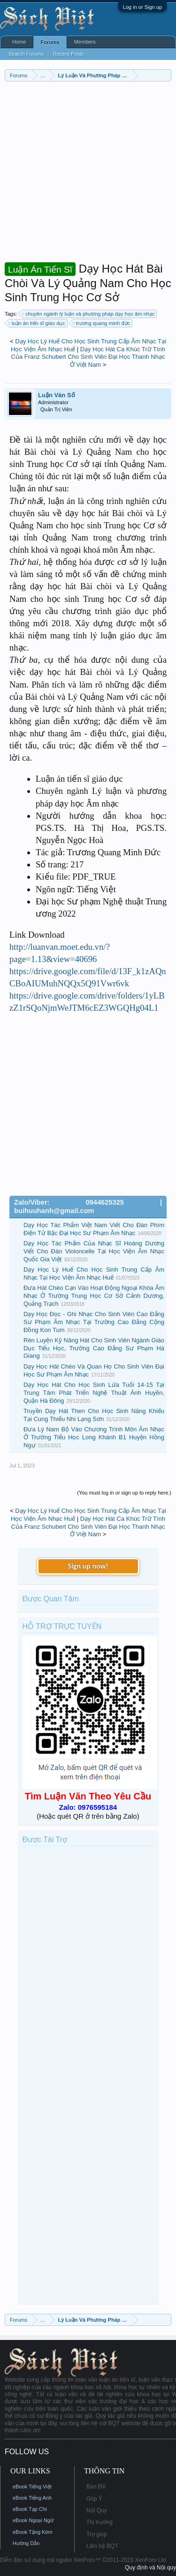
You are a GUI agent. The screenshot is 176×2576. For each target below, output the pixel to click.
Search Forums (26, 54)
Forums (49, 42)
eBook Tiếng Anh (32, 2498)
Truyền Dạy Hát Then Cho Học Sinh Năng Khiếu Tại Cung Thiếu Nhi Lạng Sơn (93, 1414)
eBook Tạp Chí (30, 2509)
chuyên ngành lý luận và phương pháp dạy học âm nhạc (88, 314)
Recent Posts (68, 54)
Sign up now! (88, 1566)
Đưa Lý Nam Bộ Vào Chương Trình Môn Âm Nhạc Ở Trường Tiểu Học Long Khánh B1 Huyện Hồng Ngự (93, 1437)
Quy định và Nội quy (150, 2567)
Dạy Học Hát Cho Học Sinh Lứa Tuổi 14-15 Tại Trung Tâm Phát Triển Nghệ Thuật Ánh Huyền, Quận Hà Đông (93, 1392)
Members (85, 41)
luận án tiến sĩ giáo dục (37, 323)
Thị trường (99, 2522)
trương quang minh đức (101, 323)
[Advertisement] (88, 174)
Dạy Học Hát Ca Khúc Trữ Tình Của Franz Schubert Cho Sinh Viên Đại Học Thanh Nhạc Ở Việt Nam (88, 357)
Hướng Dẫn (26, 2543)
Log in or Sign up (142, 7)
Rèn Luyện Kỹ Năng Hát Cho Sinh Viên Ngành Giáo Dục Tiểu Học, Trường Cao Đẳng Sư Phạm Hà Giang (93, 1348)
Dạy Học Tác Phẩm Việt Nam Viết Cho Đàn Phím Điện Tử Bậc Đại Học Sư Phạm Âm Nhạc (93, 1228)
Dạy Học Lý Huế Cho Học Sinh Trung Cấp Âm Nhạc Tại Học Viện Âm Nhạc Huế (93, 1273)
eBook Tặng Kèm (33, 2532)
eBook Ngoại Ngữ (33, 2520)
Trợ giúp (96, 2534)
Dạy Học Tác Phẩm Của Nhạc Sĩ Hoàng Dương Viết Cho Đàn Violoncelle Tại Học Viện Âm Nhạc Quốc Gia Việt (93, 1251)
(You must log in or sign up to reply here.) (124, 1492)
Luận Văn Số (56, 395)
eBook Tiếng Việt (32, 2486)
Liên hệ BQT (102, 2546)
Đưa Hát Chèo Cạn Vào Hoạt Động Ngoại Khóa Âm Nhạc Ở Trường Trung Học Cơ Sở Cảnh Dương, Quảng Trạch (93, 1295)
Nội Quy (96, 2510)
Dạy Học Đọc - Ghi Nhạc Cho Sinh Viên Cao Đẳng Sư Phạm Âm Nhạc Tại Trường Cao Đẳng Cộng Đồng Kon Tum (93, 1321)
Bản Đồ (96, 2486)
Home (19, 41)
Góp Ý (94, 2498)
